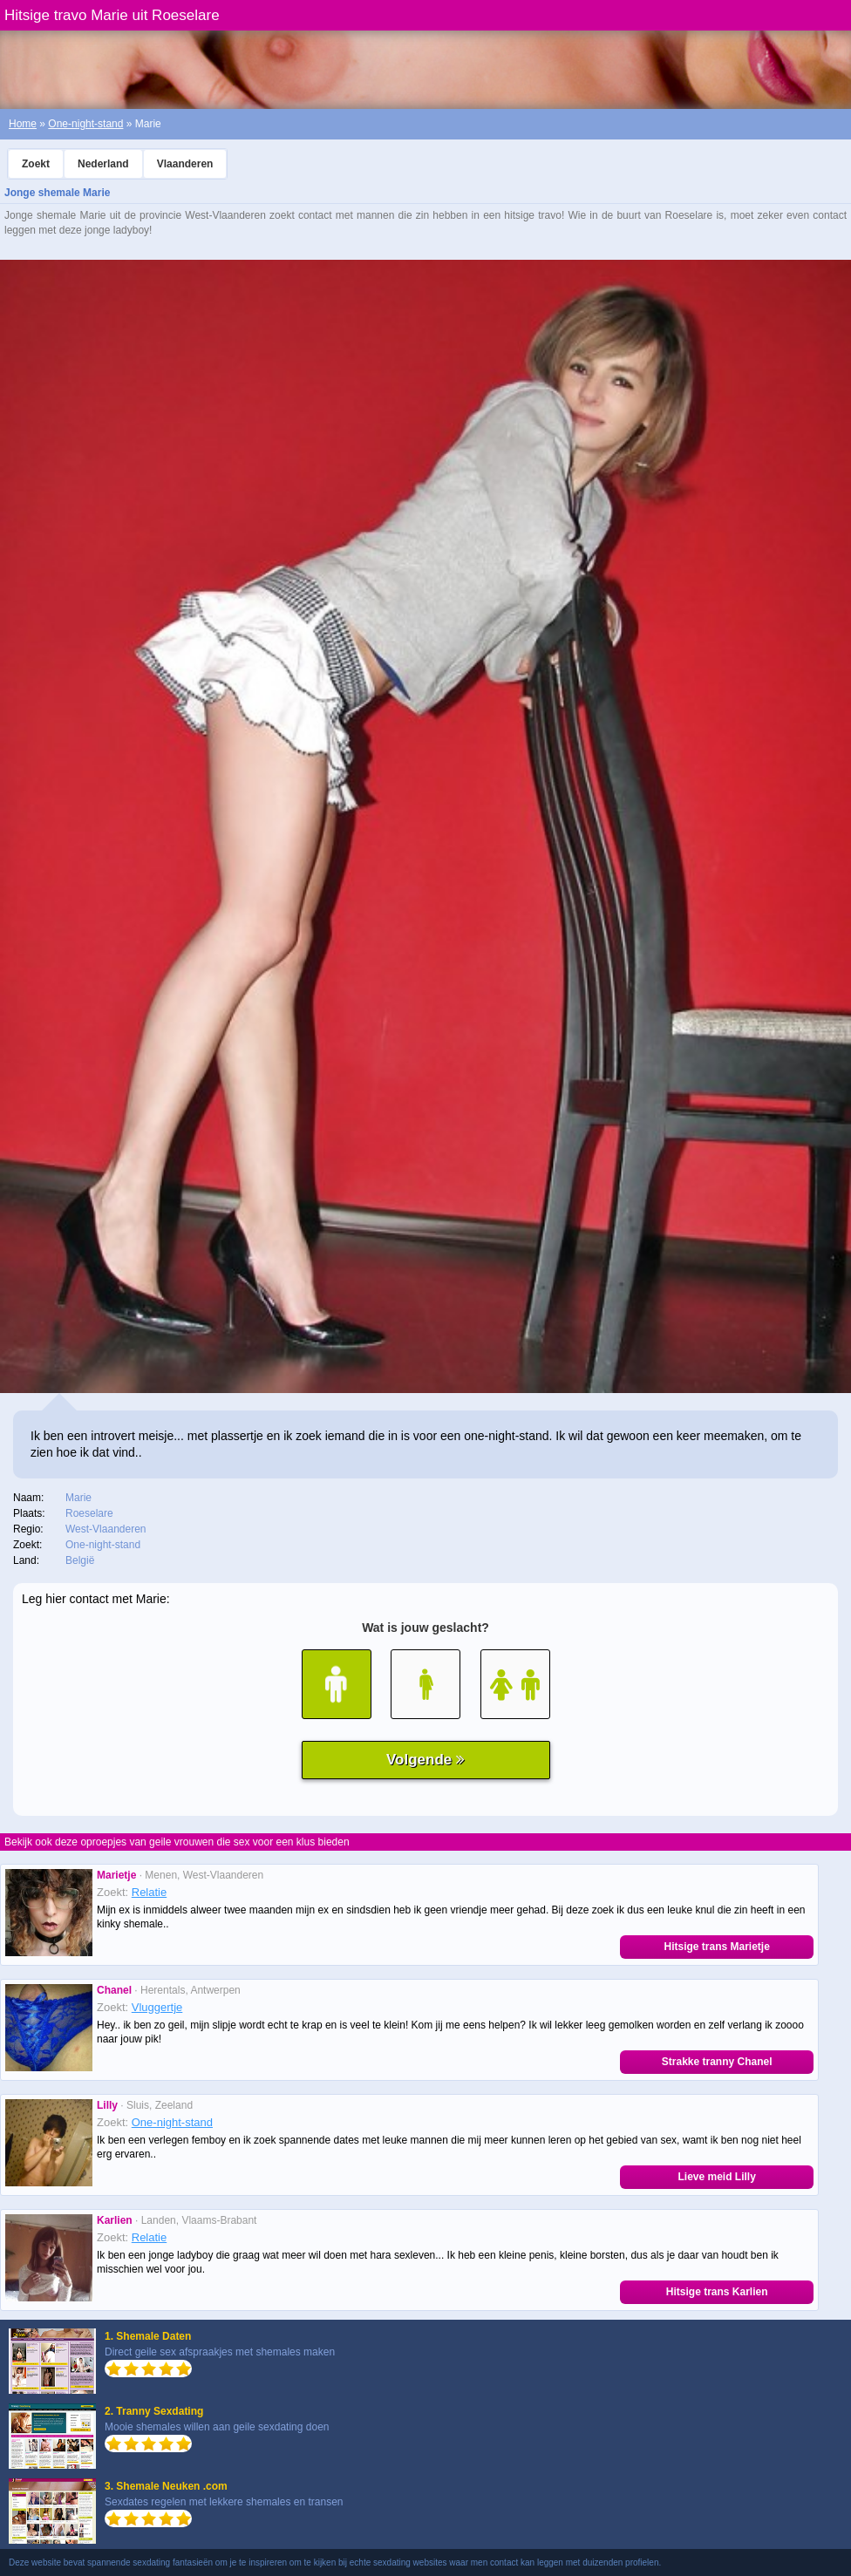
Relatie (149, 1892)
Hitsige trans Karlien (717, 2292)
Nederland (103, 164)
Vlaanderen (185, 164)
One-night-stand (85, 124)
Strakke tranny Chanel (717, 2062)
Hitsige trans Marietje (717, 1946)
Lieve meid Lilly (717, 2177)
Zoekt (36, 164)
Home (23, 124)
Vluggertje (157, 2007)
